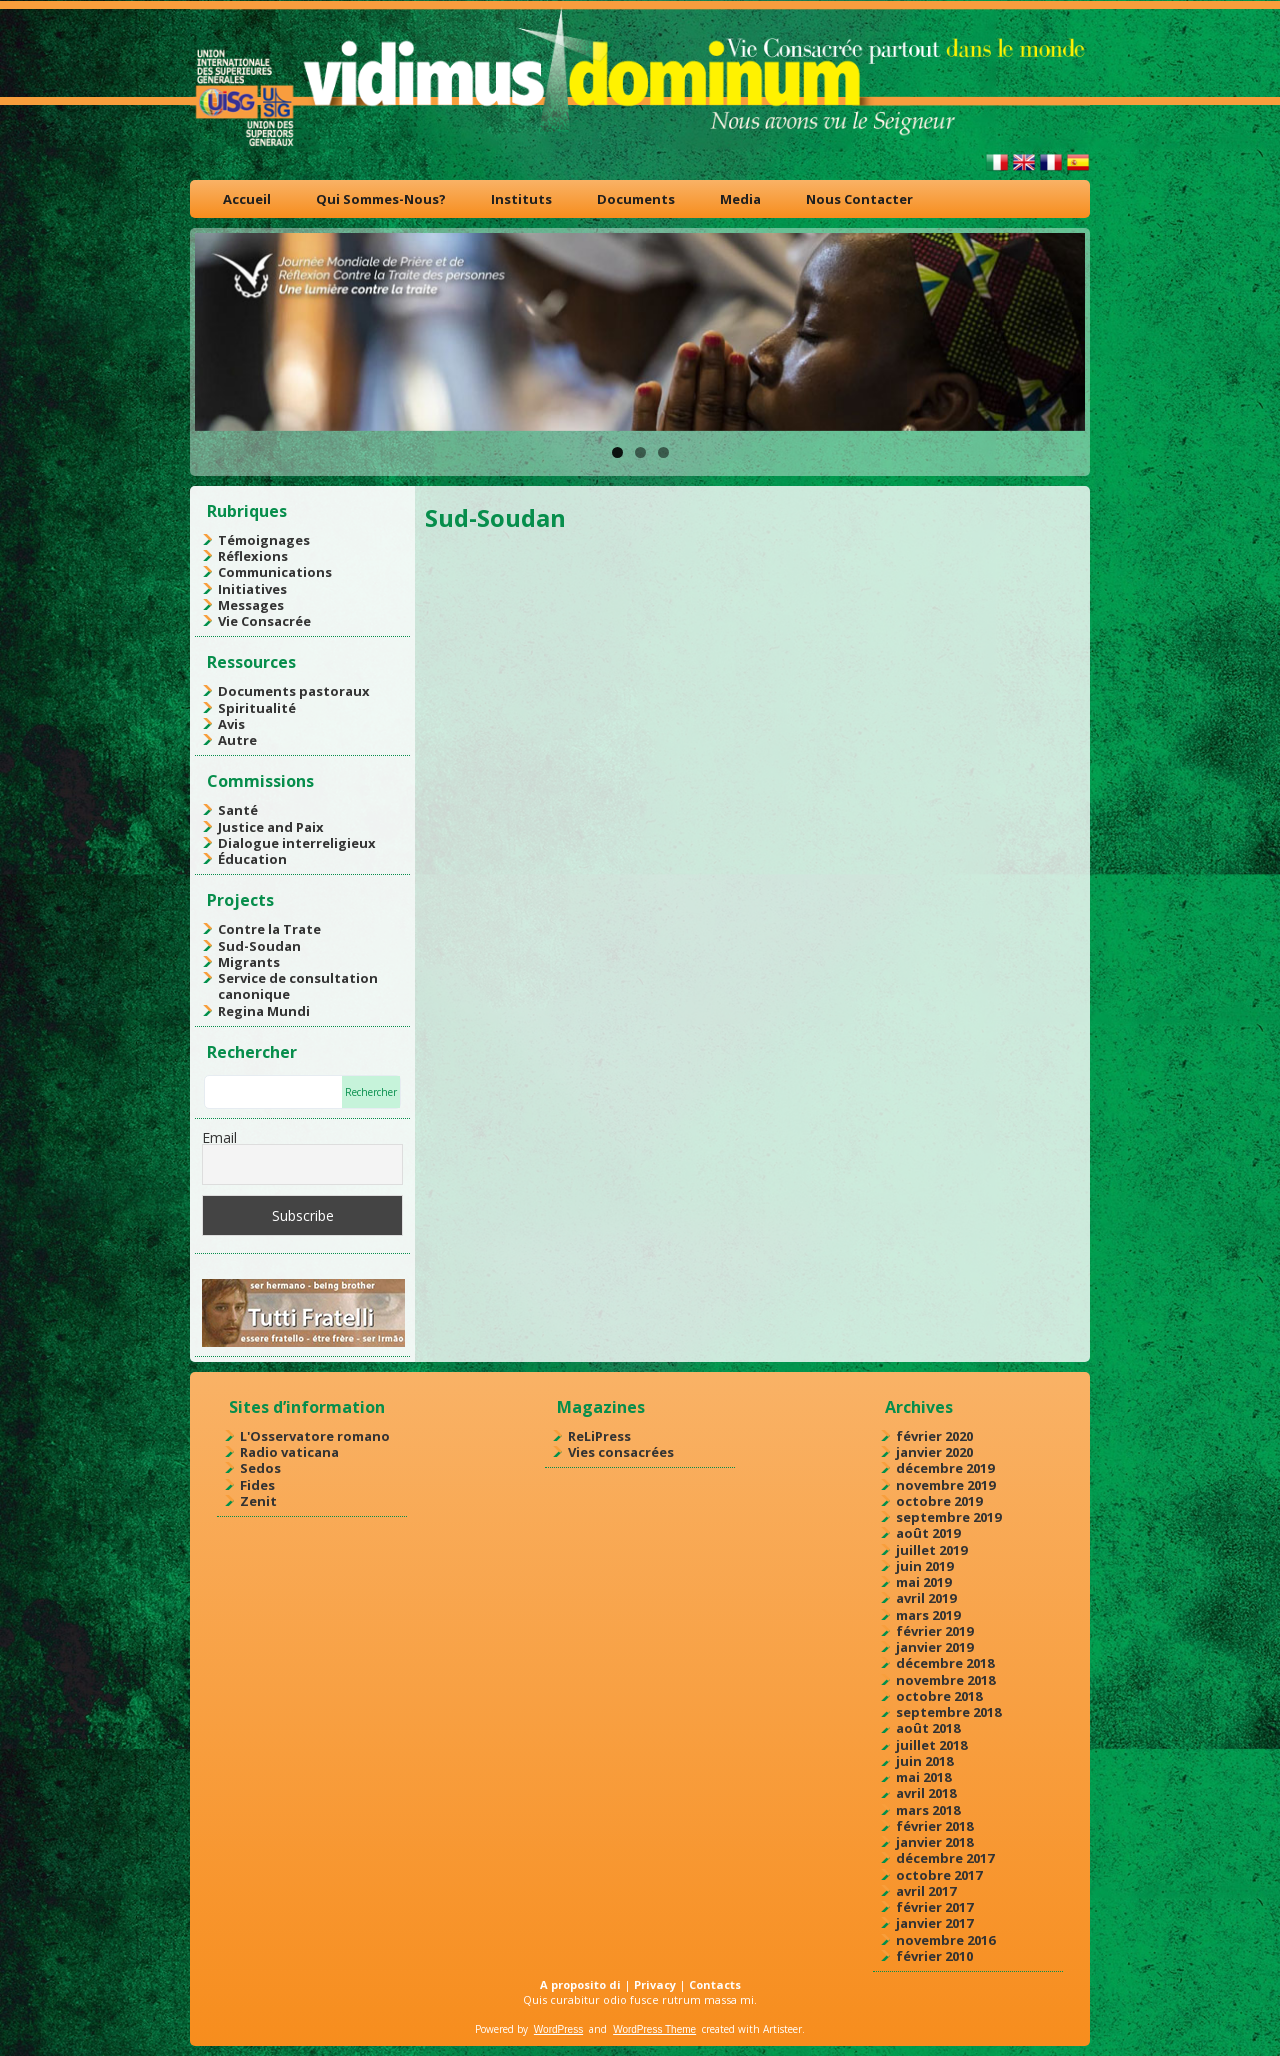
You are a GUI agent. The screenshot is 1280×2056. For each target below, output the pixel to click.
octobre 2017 (939, 1875)
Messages (251, 605)
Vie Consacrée (264, 621)
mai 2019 (923, 1582)
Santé (238, 810)
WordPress (558, 2029)
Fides (257, 1485)
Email (219, 1137)
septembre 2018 (948, 1712)
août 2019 (928, 1533)
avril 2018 (926, 1793)
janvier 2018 (934, 1842)
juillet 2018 (931, 1745)
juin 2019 (924, 1566)
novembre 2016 (945, 1940)
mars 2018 (928, 1810)
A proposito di (580, 1984)
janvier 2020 (934, 1452)
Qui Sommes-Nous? (381, 199)
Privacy (655, 1984)
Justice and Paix (271, 827)
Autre (237, 740)
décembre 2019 (945, 1468)
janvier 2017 (934, 1923)
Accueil (247, 199)
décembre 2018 (945, 1663)
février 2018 (934, 1826)
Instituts (521, 199)
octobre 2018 (939, 1696)
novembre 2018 (945, 1680)
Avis (231, 724)
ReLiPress (599, 1436)
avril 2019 (926, 1598)
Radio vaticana (289, 1452)
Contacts (715, 1984)
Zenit (258, 1501)
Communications (275, 572)
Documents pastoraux (294, 691)
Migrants (249, 962)
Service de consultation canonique (298, 986)
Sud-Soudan (259, 946)
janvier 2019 (934, 1647)
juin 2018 (924, 1761)
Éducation (252, 859)
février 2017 (934, 1907)
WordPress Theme (654, 2029)
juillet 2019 (931, 1550)
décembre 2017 (945, 1858)
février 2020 (934, 1436)
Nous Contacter (859, 199)
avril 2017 (926, 1891)
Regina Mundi (264, 1011)
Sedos (260, 1468)
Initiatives (252, 589)
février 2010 (934, 1956)
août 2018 (928, 1728)
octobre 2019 (939, 1501)
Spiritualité (257, 708)
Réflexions (253, 556)
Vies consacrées (621, 1452)
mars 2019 (928, 1615)
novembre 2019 (945, 1485)
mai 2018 (923, 1777)
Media (740, 199)
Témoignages (264, 540)
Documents (636, 199)
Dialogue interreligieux (297, 843)
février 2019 (934, 1631)
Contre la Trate (269, 929)
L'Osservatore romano (315, 1436)
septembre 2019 (948, 1517)
